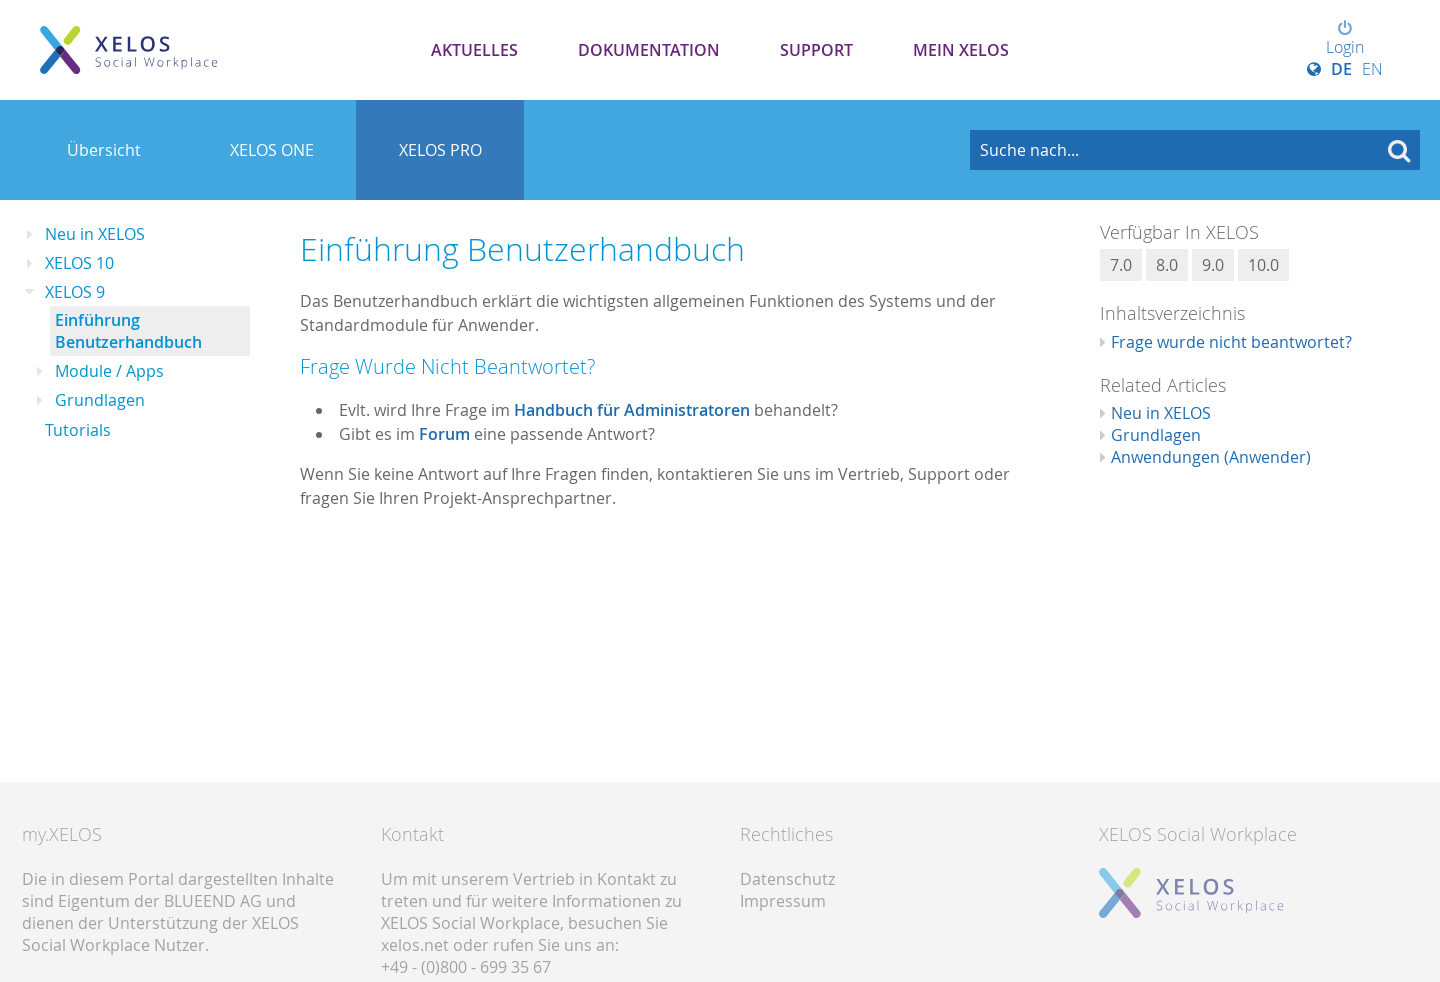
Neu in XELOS (95, 234)
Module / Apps (109, 371)
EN (1372, 69)
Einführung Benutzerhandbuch (128, 331)
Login (1345, 39)
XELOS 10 (79, 263)
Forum (444, 434)
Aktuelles (474, 50)
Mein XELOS (961, 50)
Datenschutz (787, 879)
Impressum (783, 901)
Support (816, 50)
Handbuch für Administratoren (632, 410)
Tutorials (78, 430)
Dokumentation (649, 50)
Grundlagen (100, 400)
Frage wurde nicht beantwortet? (1231, 342)
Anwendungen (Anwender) (1211, 457)
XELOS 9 (75, 292)
